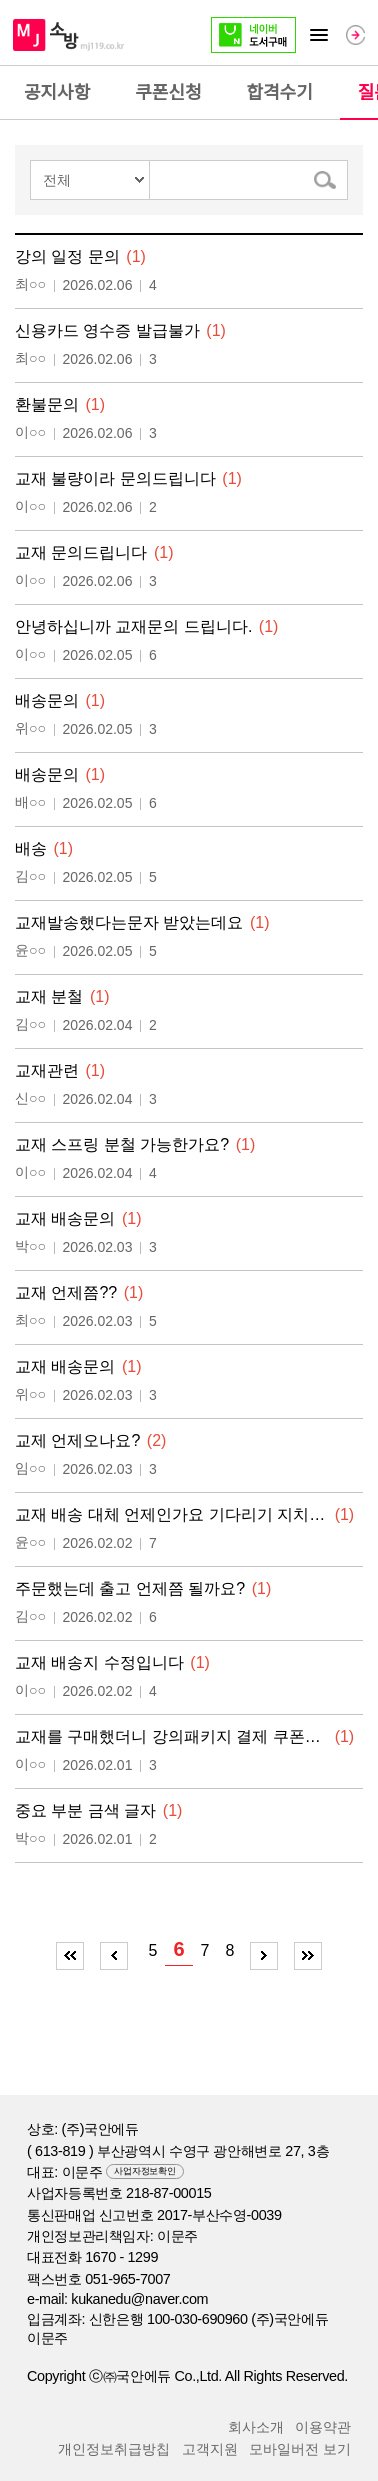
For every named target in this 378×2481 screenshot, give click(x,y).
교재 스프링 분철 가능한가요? (122, 1144)
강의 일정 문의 (67, 256)
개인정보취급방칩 (114, 2449)
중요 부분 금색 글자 (85, 1810)
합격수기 (280, 93)
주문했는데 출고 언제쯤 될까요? (130, 1588)
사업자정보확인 (144, 2171)
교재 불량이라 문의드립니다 (115, 478)
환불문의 (47, 404)
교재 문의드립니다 (81, 552)
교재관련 (47, 1070)
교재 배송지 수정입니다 (99, 1662)
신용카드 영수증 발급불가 (107, 330)
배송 (31, 848)
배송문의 (47, 700)
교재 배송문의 (65, 1218)
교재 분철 (49, 996)
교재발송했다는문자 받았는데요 (129, 922)
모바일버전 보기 (300, 2449)
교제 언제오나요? (77, 1440)
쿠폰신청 (168, 93)
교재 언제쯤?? (66, 1292)
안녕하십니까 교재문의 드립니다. (133, 626)
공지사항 (57, 93)
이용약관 (323, 2427)
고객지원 (210, 2449)
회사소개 (256, 2427)
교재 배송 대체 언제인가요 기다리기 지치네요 (171, 1514)
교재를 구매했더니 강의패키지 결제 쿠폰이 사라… (171, 1736)
